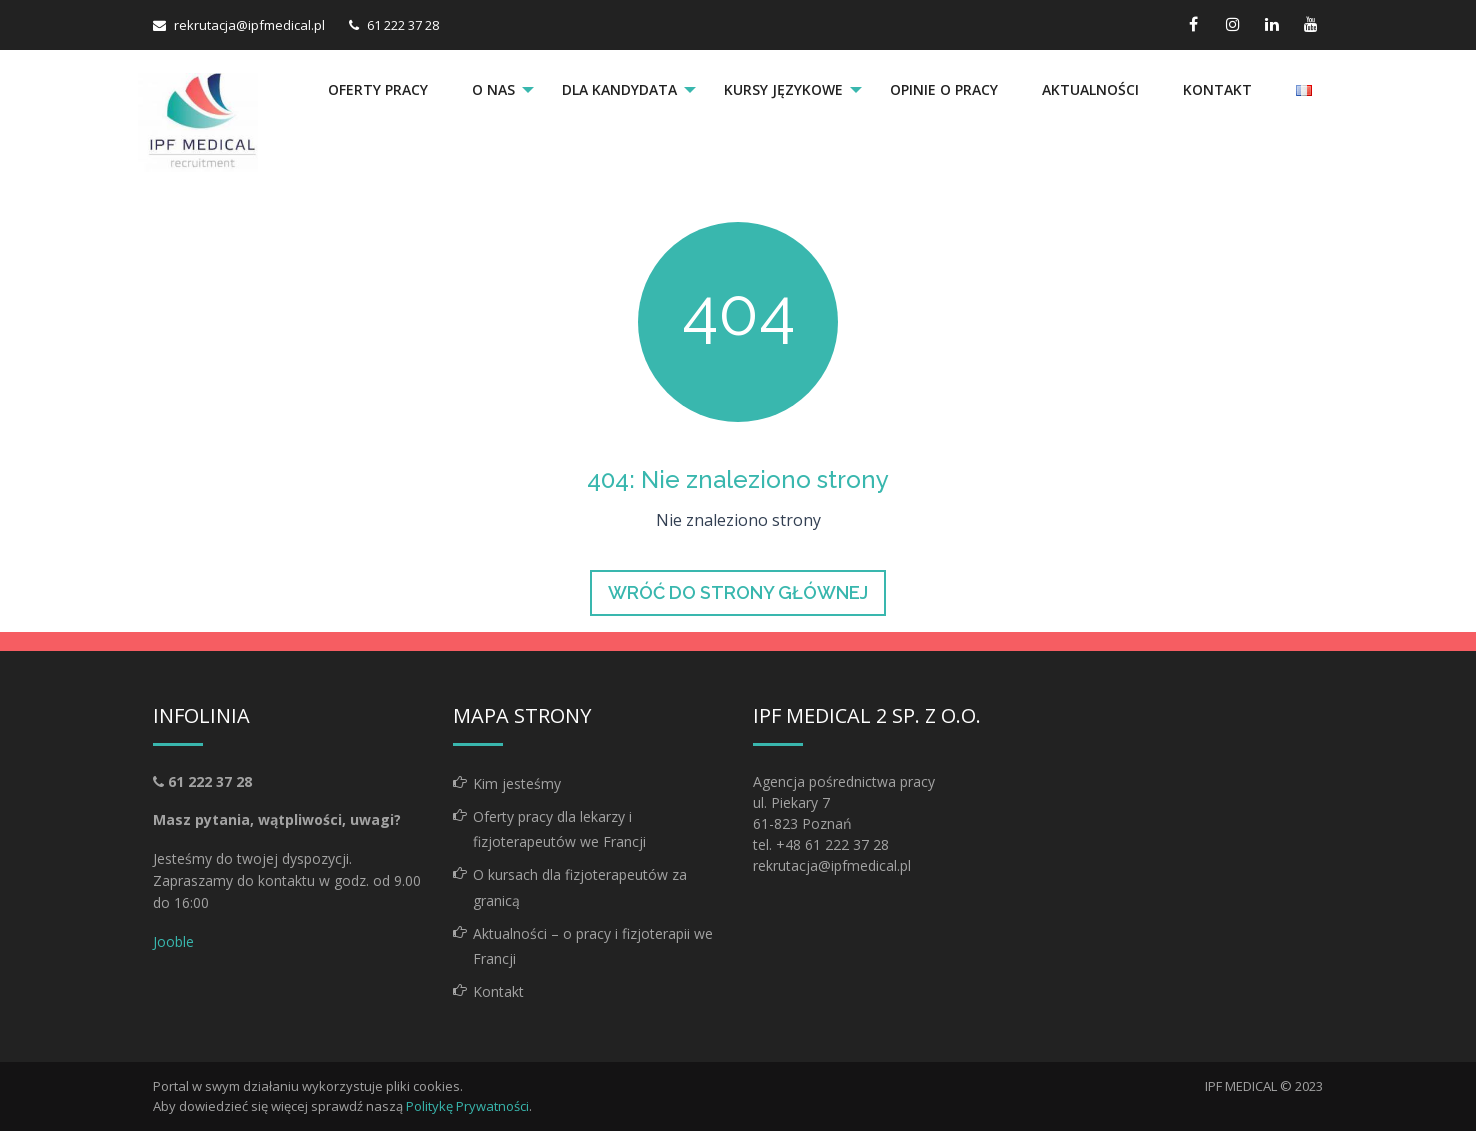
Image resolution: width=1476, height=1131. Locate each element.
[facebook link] (1193, 24)
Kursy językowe (783, 89)
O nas (493, 89)
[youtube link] (1310, 24)
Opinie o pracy (944, 89)
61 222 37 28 (403, 25)
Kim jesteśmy (517, 783)
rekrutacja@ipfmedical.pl (249, 25)
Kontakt (1217, 89)
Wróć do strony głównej (738, 592)
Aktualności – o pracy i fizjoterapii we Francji (593, 946)
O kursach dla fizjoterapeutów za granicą (580, 887)
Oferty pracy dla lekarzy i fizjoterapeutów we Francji (559, 829)
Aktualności (1090, 89)
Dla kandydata (619, 89)
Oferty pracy (378, 89)
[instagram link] (1232, 24)
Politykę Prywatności (467, 1106)
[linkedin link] (1271, 24)
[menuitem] (378, 90)
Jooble (173, 941)
